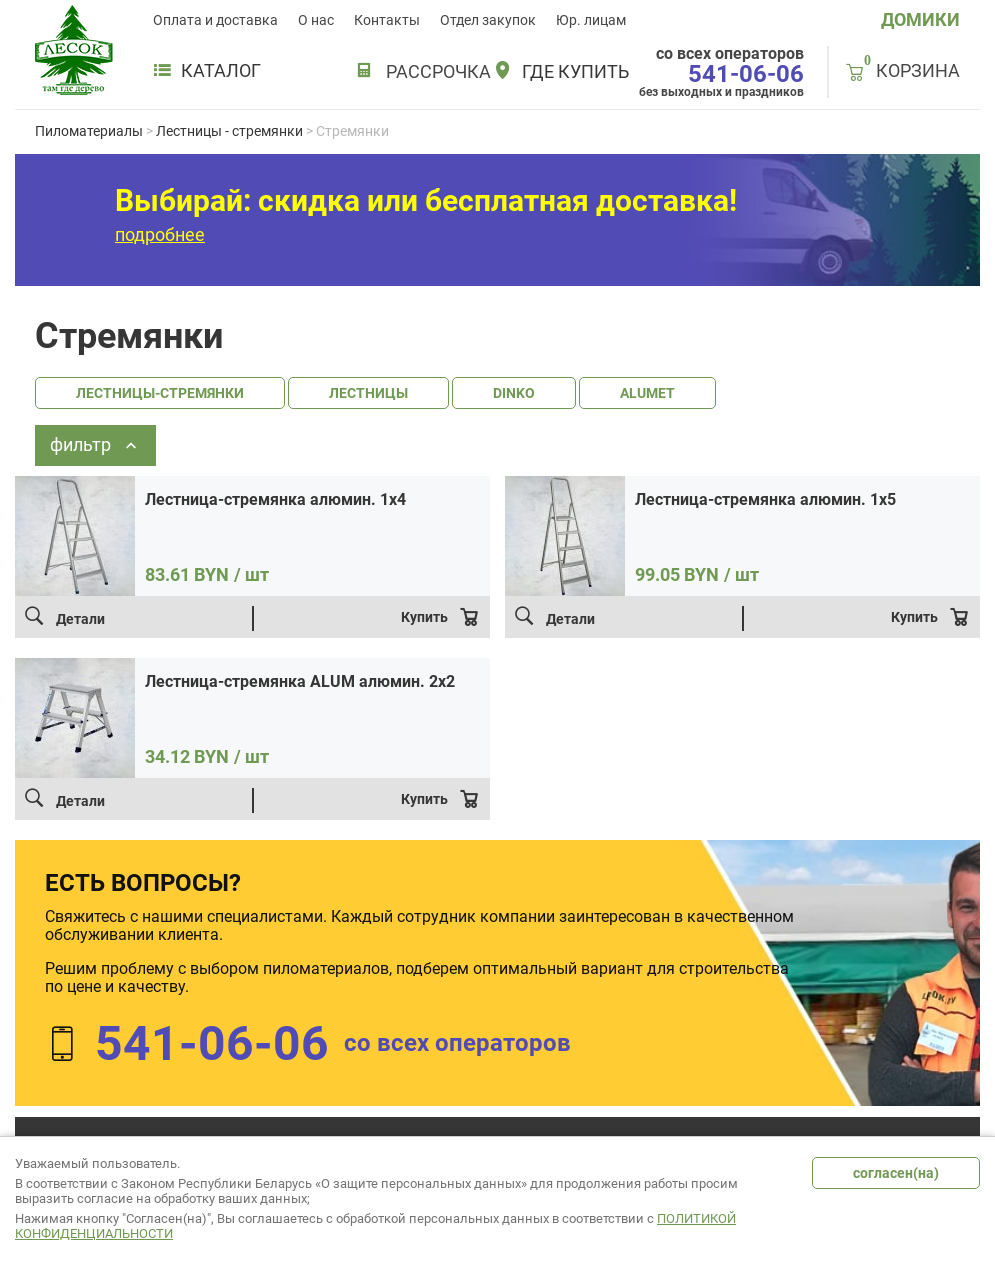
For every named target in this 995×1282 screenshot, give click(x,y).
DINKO (514, 393)
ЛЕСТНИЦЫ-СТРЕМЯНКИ (160, 393)
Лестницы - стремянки (229, 131)
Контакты (387, 20)
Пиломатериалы (89, 131)
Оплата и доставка (215, 20)
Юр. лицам (591, 20)
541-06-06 (746, 74)
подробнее (160, 234)
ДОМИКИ (920, 19)
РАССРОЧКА (438, 71)
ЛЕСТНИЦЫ (368, 393)
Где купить (575, 72)
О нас (316, 20)
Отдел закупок (488, 20)
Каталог (207, 71)
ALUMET (647, 393)
